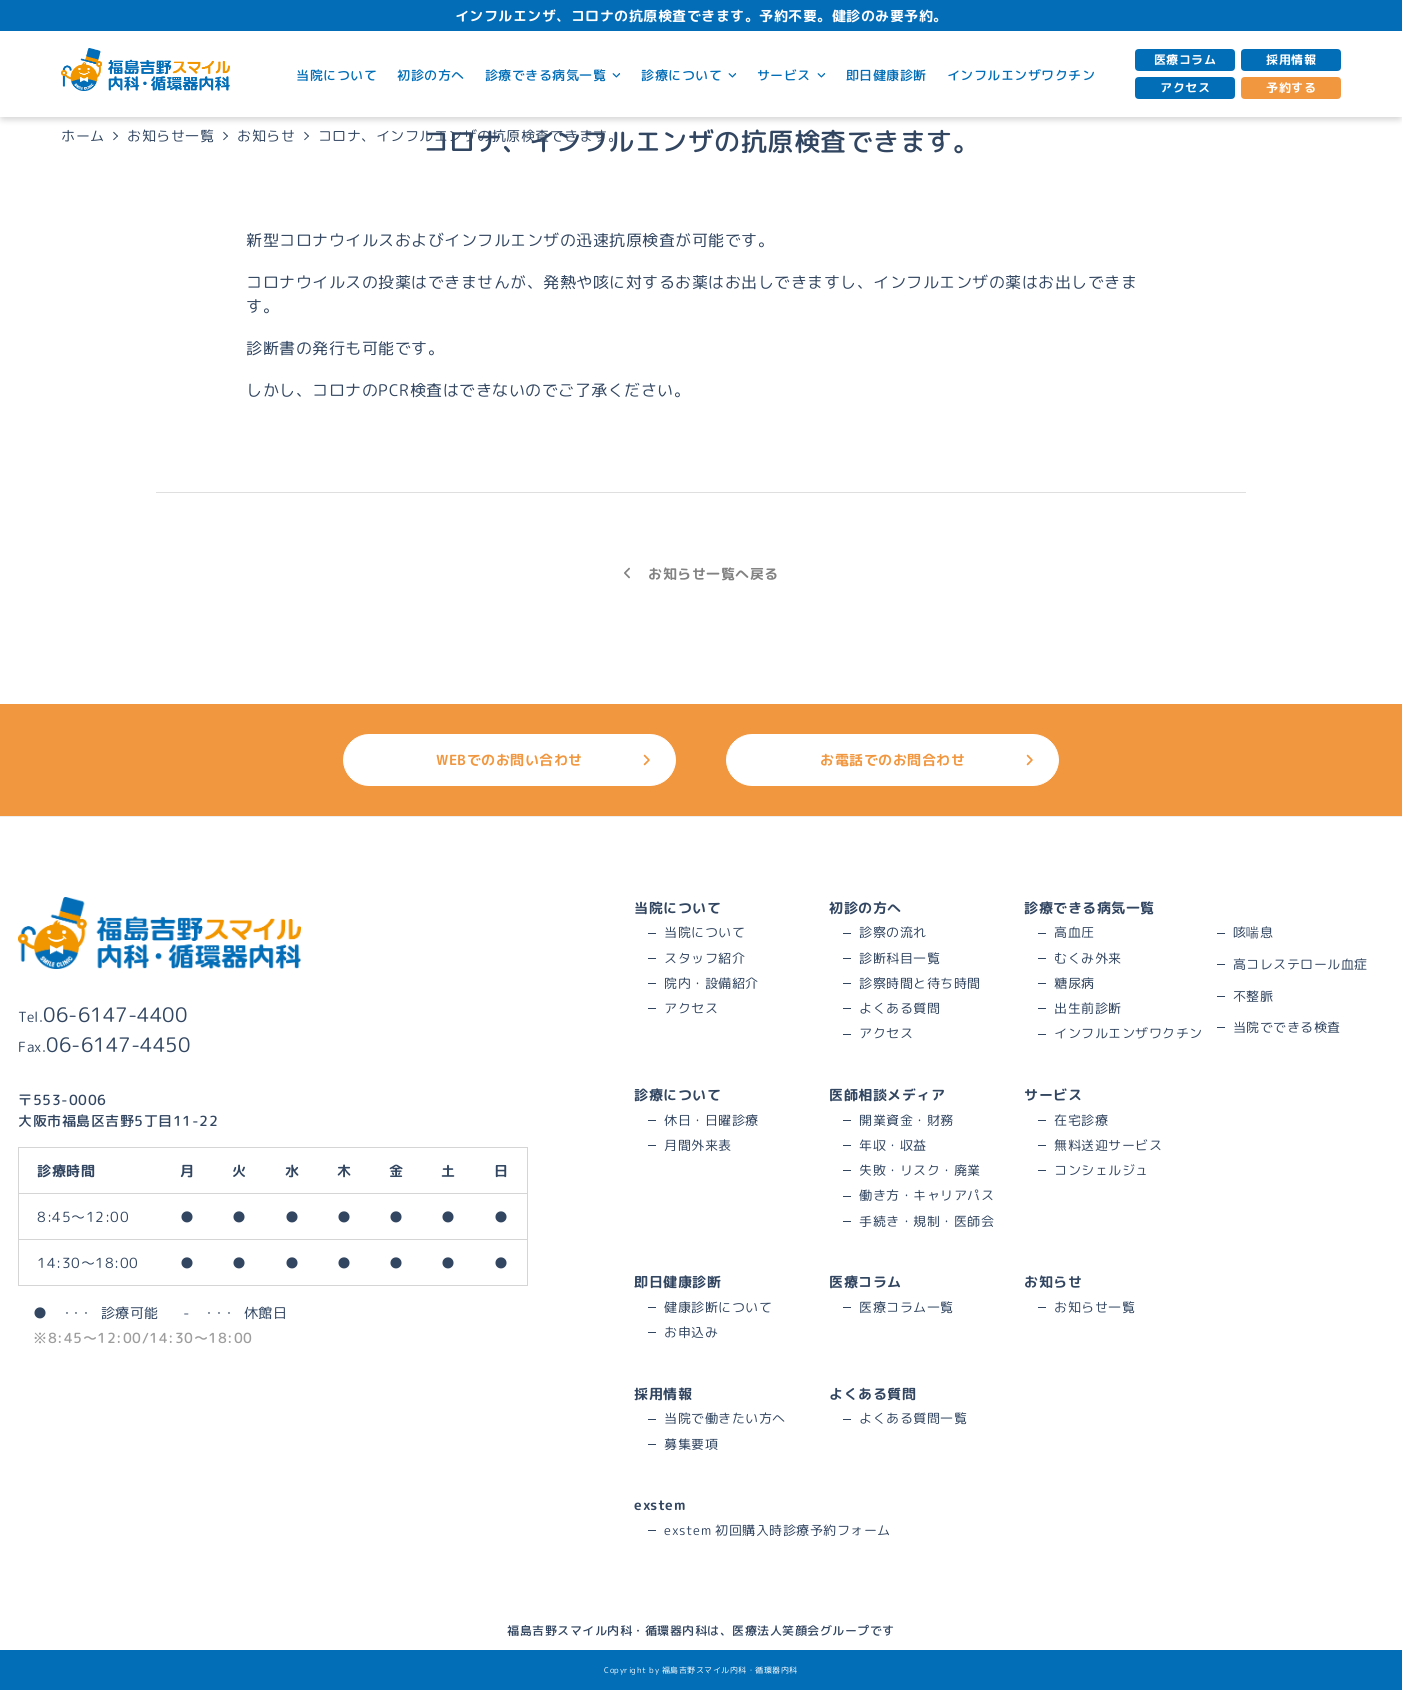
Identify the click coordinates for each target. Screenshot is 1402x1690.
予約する (1291, 87)
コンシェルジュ (1101, 1170)
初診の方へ (431, 75)
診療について (689, 75)
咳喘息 (1253, 932)
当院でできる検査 (1287, 1027)
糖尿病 (1074, 983)
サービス (791, 75)
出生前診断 (1088, 1008)
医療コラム (1185, 59)
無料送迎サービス (1108, 1145)
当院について (336, 75)
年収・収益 (893, 1145)
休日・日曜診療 (711, 1120)
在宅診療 (1081, 1120)
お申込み (691, 1332)
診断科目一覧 (899, 958)
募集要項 (691, 1444)
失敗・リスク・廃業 (920, 1170)
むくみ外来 (1088, 958)
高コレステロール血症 (1300, 964)
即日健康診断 (886, 75)
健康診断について (718, 1307)
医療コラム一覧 (906, 1307)
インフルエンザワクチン (1021, 75)
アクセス (1185, 87)
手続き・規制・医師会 (926, 1221)
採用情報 (1291, 59)
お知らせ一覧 (1094, 1307)
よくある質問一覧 (913, 1418)
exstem (659, 1504)
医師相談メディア (887, 1094)
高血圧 (1074, 932)
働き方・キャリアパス (926, 1195)
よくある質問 (899, 1008)
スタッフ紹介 (704, 958)
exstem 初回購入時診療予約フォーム (777, 1530)
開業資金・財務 (906, 1120)
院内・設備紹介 (711, 983)
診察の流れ (893, 932)
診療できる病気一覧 (553, 75)
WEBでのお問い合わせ (543, 759)
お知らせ (1053, 1281)
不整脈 (1253, 996)
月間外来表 (698, 1145)
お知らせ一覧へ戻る (700, 573)
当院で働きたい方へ (725, 1418)
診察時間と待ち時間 (920, 983)
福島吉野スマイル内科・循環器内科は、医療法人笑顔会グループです (701, 1630)
